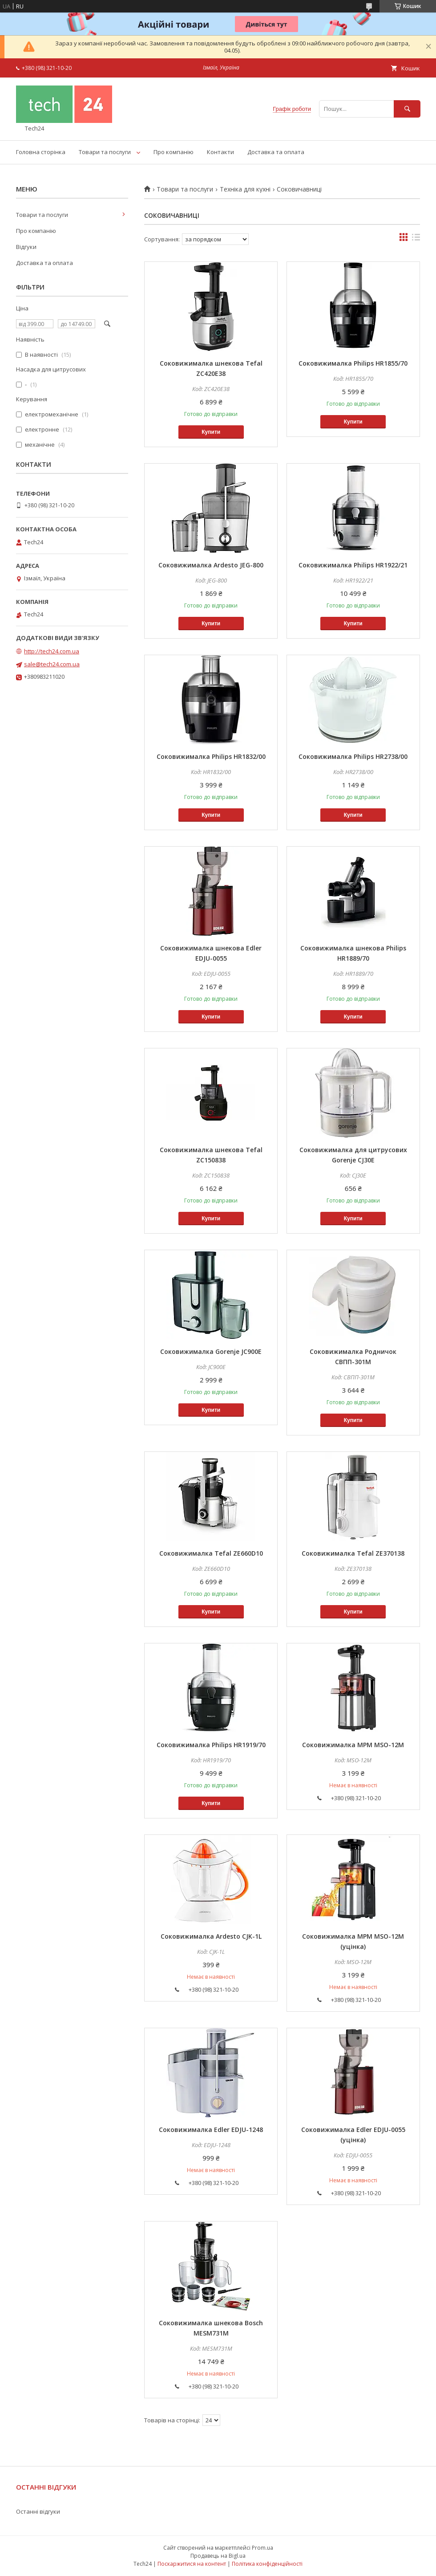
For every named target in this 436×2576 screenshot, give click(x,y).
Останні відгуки (38, 2511)
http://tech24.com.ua (51, 651)
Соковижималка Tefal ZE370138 (353, 1553)
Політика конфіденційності (267, 2564)
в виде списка (416, 239)
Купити (211, 432)
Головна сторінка (40, 152)
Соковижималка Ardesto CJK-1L (211, 1936)
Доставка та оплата (275, 152)
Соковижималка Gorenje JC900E (211, 1351)
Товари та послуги (105, 152)
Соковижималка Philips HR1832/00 (211, 756)
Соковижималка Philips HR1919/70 (211, 1744)
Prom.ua (262, 2548)
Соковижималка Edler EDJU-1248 (211, 2129)
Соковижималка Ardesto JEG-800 (210, 565)
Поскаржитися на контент (191, 2564)
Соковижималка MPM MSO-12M (353, 1744)
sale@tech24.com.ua (52, 664)
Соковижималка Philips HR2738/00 (353, 756)
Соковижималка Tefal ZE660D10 (211, 1553)
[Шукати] (407, 109)
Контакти (220, 152)
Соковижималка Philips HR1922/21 (353, 565)
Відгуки (26, 247)
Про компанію (173, 152)
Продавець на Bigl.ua (218, 2556)
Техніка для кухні (245, 189)
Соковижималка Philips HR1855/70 (353, 363)
